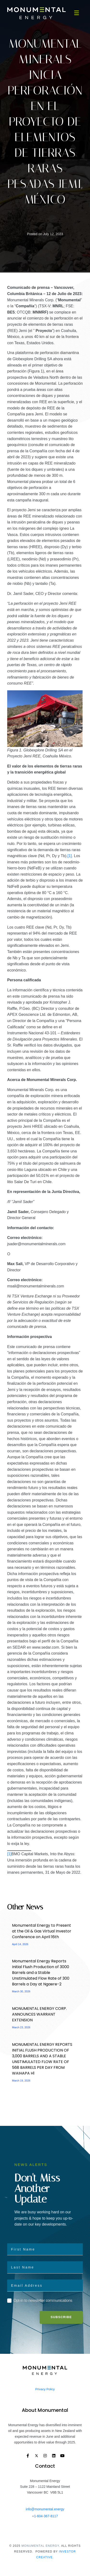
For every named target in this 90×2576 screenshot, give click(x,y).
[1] (69, 856)
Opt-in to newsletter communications (42, 2300)
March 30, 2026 (21, 1991)
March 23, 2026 (21, 2027)
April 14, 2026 (20, 1944)
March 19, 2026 (21, 2080)
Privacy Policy (45, 2389)
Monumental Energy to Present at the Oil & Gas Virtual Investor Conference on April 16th (41, 1931)
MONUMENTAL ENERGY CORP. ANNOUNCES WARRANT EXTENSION (39, 2014)
